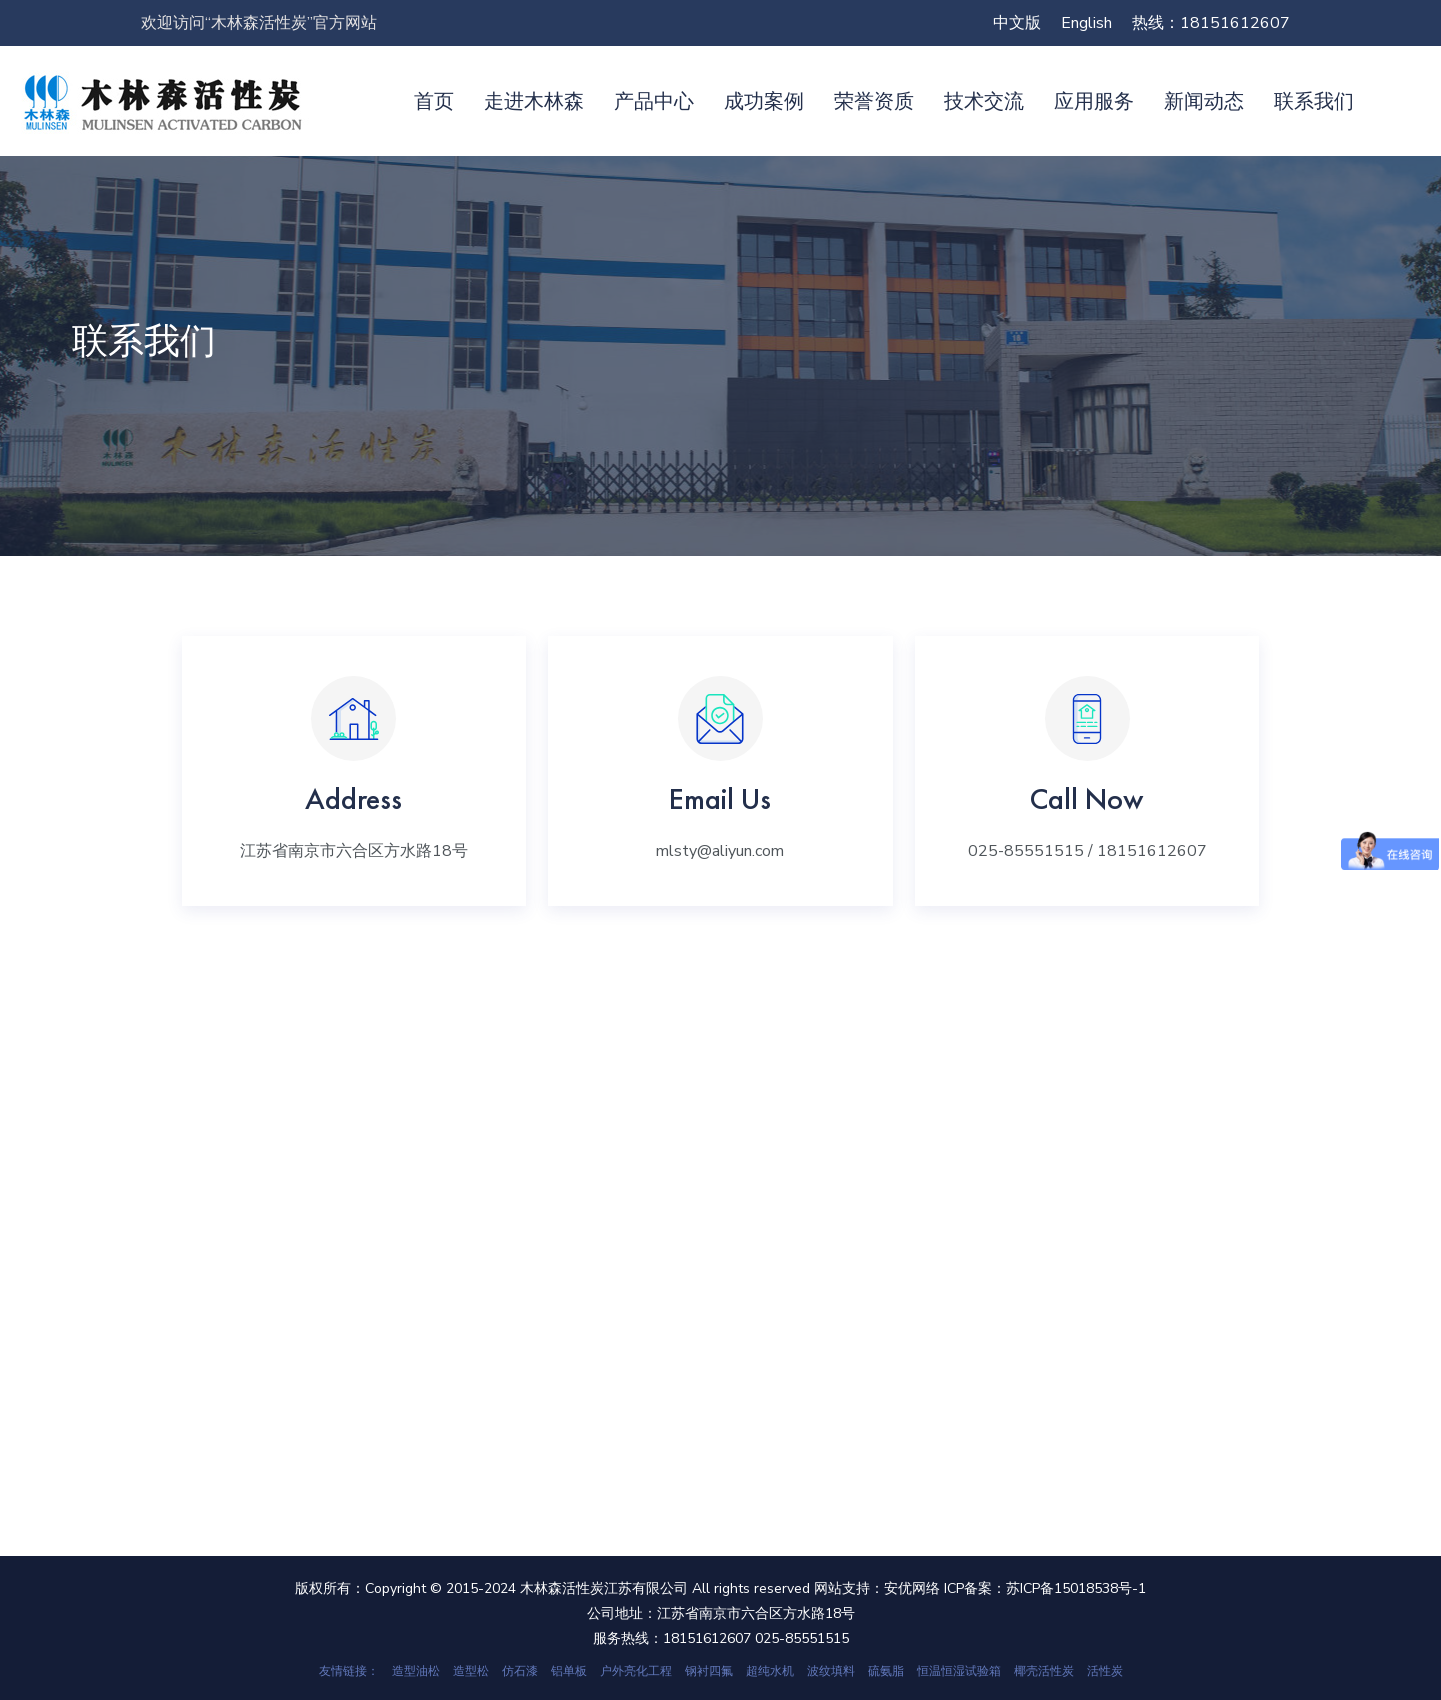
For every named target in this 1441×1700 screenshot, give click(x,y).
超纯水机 (770, 1671)
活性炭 (1105, 1671)
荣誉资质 (874, 101)
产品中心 (654, 101)
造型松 (471, 1671)
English (1086, 23)
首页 (434, 101)
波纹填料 (831, 1671)
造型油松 (416, 1671)
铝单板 (569, 1671)
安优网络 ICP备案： (945, 1588)
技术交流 (984, 101)
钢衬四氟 (709, 1671)
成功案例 (764, 101)
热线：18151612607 (1211, 23)
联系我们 (1314, 101)
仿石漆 (520, 1671)
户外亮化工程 (636, 1671)
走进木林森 (534, 101)
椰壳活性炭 (1044, 1671)
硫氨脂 (886, 1671)
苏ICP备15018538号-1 (1076, 1588)
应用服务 (1094, 101)
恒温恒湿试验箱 (959, 1671)
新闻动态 (1204, 101)
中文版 (1017, 23)
